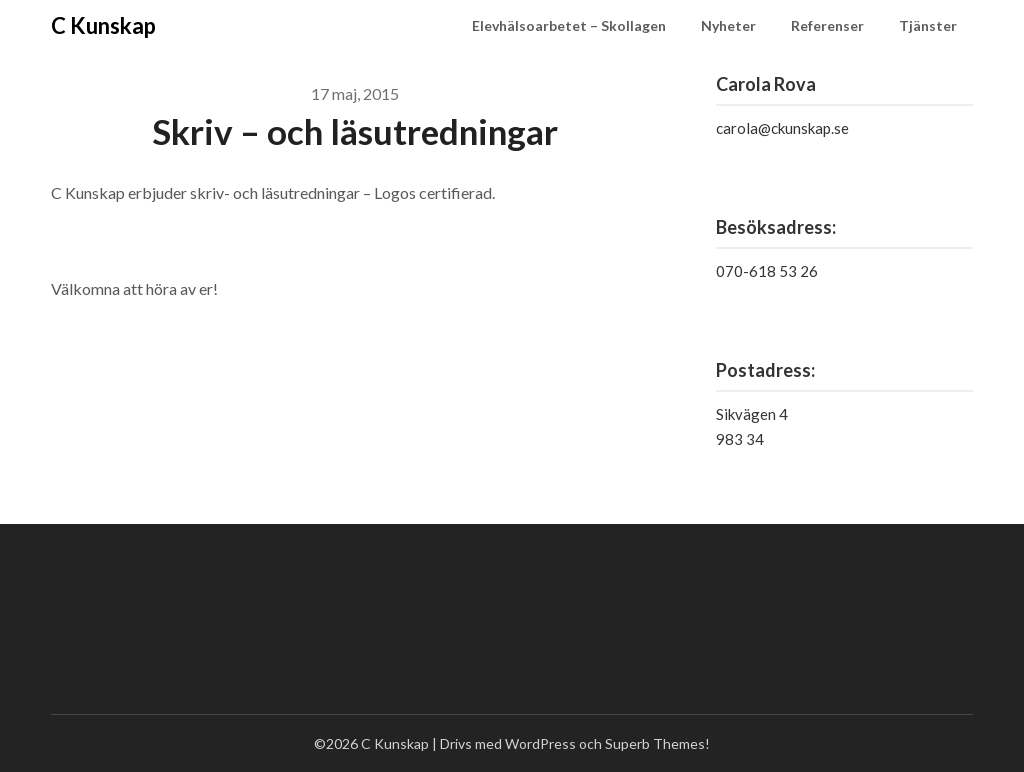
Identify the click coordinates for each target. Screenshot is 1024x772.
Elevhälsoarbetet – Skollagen (569, 25)
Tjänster (928, 25)
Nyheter (728, 25)
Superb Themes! (657, 743)
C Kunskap (103, 25)
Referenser (827, 25)
